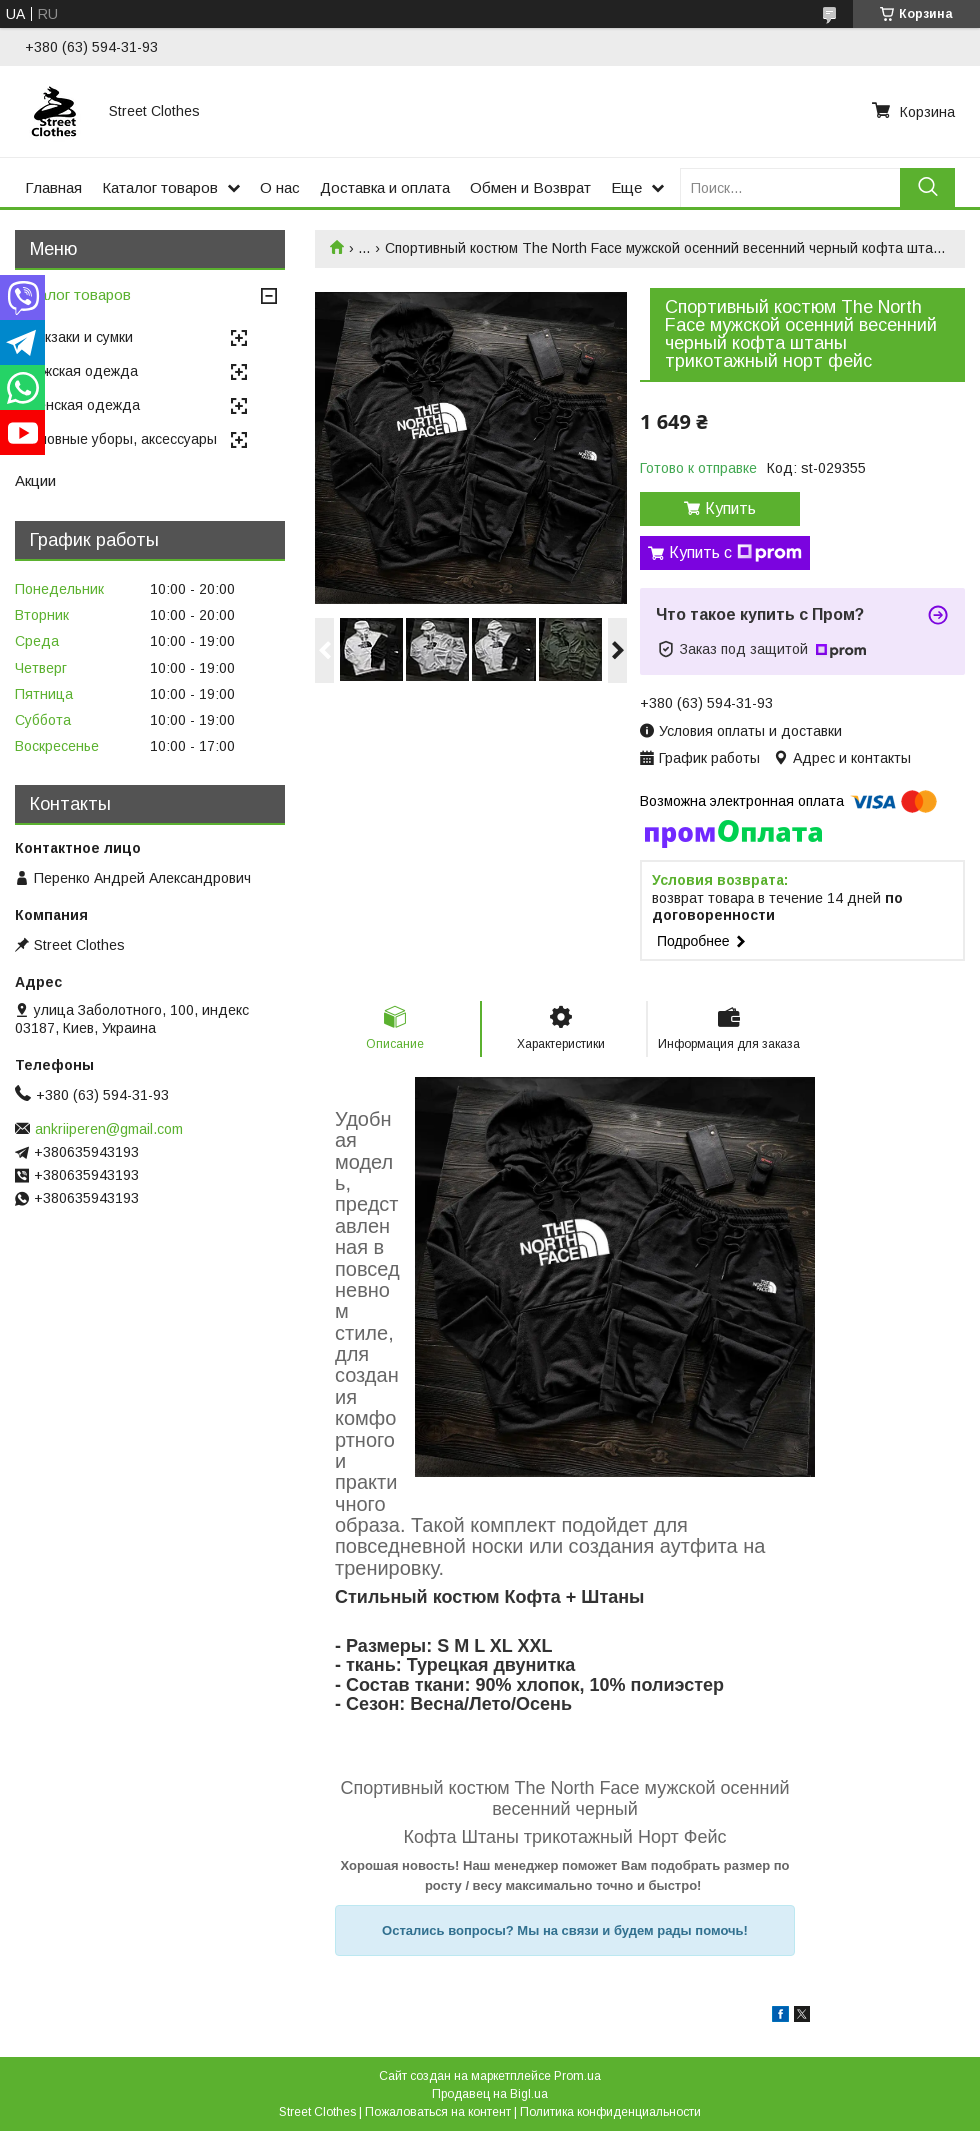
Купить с (735, 553)
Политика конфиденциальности (610, 2112)
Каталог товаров (160, 187)
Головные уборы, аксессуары (121, 439)
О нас (280, 187)
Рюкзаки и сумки (79, 337)
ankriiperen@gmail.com (109, 1129)
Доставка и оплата (385, 187)
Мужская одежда (81, 371)
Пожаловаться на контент (438, 2112)
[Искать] (927, 187)
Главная (53, 187)
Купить (730, 508)
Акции (35, 480)
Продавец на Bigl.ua (490, 2094)
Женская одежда (82, 405)
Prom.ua (577, 2076)
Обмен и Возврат (530, 187)
